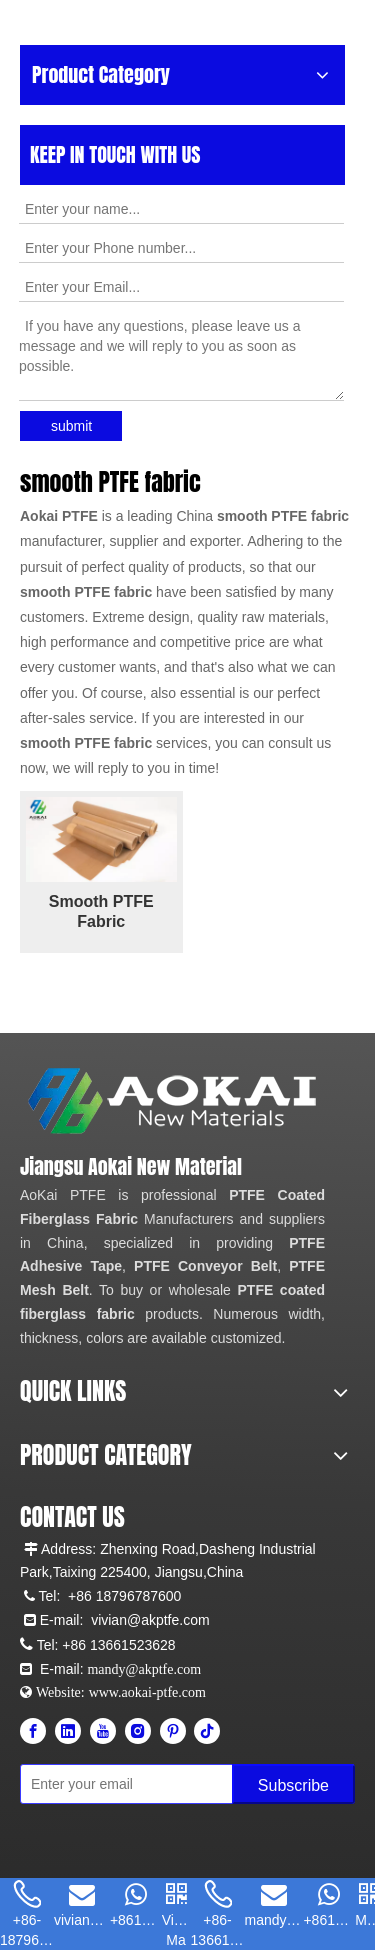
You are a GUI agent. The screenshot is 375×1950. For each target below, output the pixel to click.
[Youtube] (103, 1731)
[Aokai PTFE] (175, 1101)
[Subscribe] (293, 1784)
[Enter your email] (108, 1784)
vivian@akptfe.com (150, 1620)
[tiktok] (207, 1731)
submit (71, 426)
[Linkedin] (68, 1731)
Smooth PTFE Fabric (101, 911)
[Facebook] (33, 1731)
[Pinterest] (173, 1731)
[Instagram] (138, 1731)
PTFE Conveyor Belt (205, 1266)
